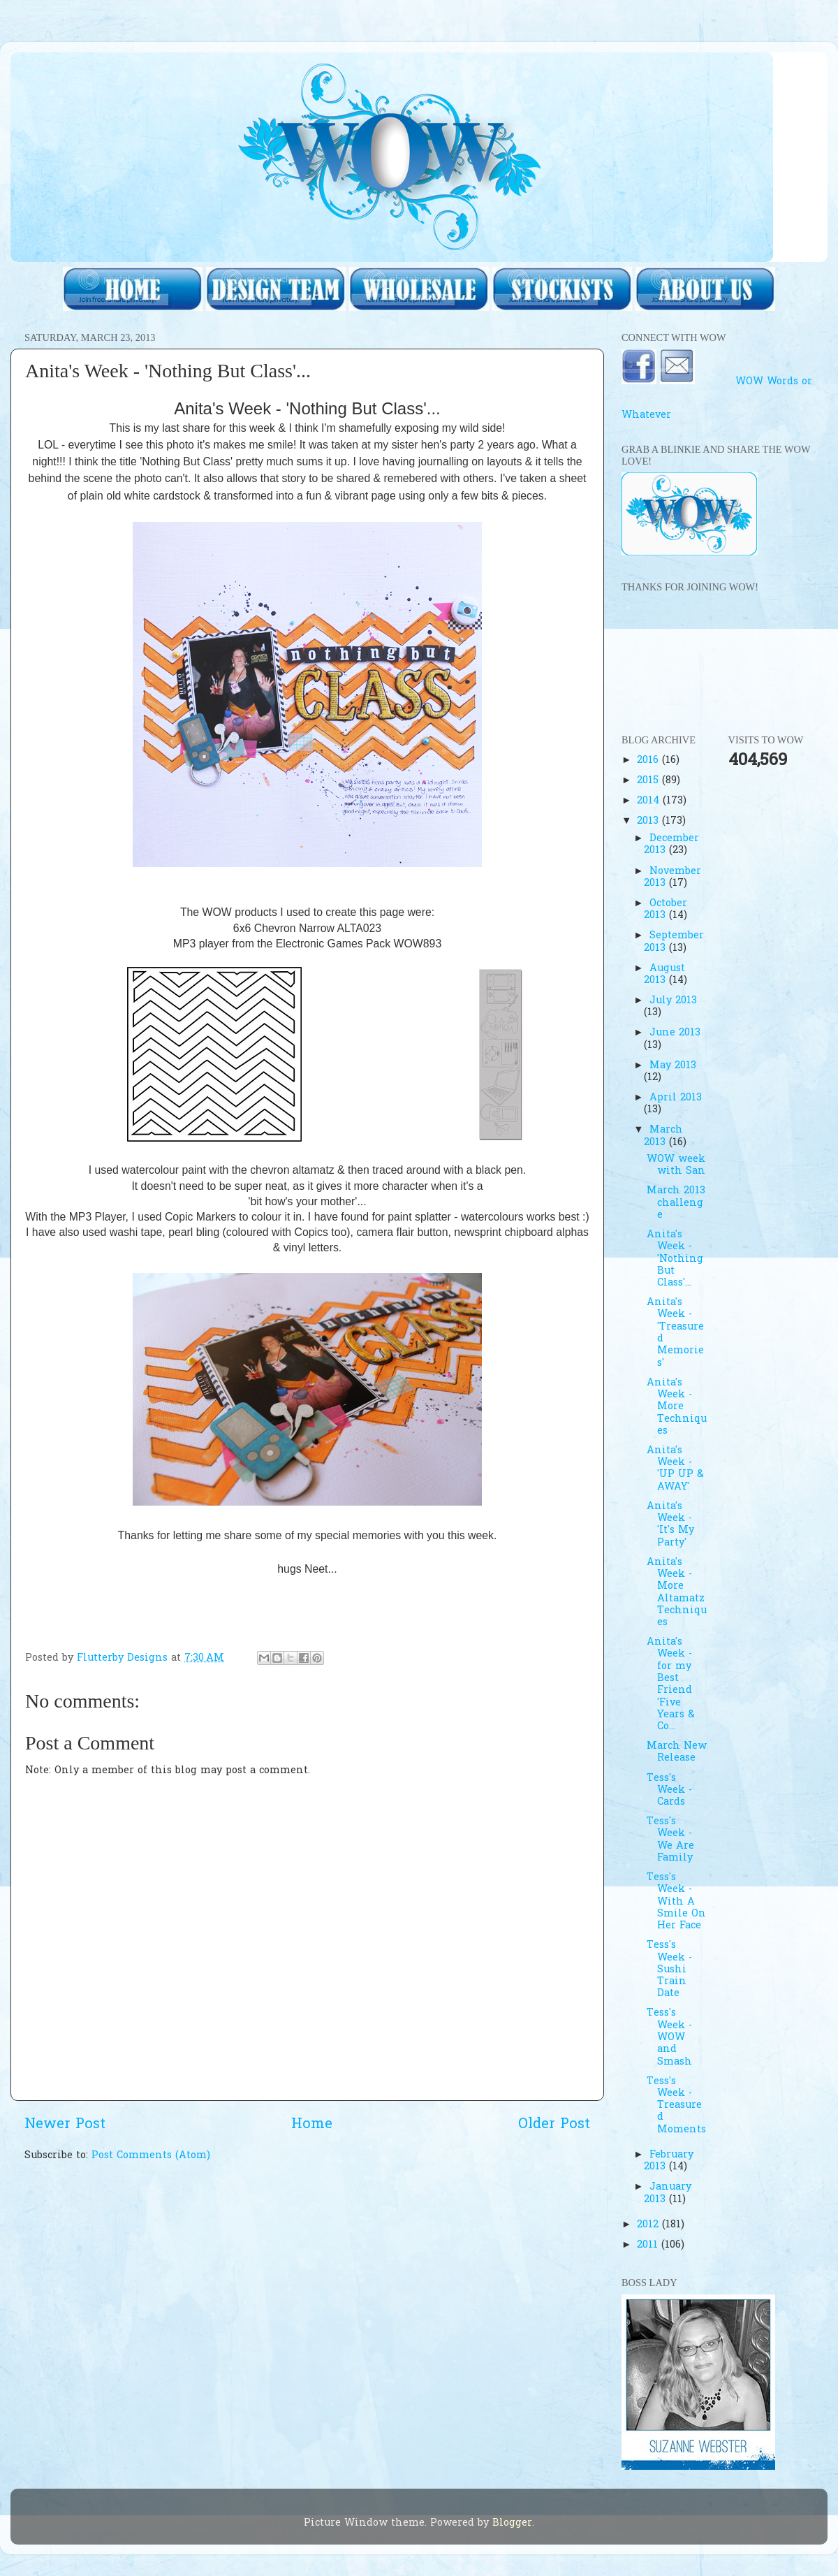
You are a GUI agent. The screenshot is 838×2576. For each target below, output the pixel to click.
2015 (649, 780)
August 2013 (664, 974)
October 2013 (665, 909)
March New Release (677, 1752)
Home (311, 2124)
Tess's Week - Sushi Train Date (669, 1969)
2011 (649, 2245)
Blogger (512, 2523)
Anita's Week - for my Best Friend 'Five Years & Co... (671, 1684)
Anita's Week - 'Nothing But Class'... (675, 1259)
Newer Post (64, 2124)
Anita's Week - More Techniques (677, 1407)
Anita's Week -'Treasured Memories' (675, 1332)
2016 (649, 760)
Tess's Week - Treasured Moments (676, 2105)
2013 (649, 821)
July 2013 (673, 1001)
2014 (650, 801)
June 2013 (674, 1033)
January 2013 (667, 2193)
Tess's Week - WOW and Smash (669, 2037)
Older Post (554, 2124)
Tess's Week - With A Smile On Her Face (676, 1901)
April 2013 (675, 1098)
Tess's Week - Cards (669, 1790)
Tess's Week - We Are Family (670, 1839)
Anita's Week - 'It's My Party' (670, 1524)
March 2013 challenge (676, 1203)
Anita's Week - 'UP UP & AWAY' (675, 1468)
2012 (649, 2225)
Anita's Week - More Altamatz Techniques (677, 1592)
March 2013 (663, 1136)
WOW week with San (676, 1165)
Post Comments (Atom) (150, 2155)
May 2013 (672, 1065)
